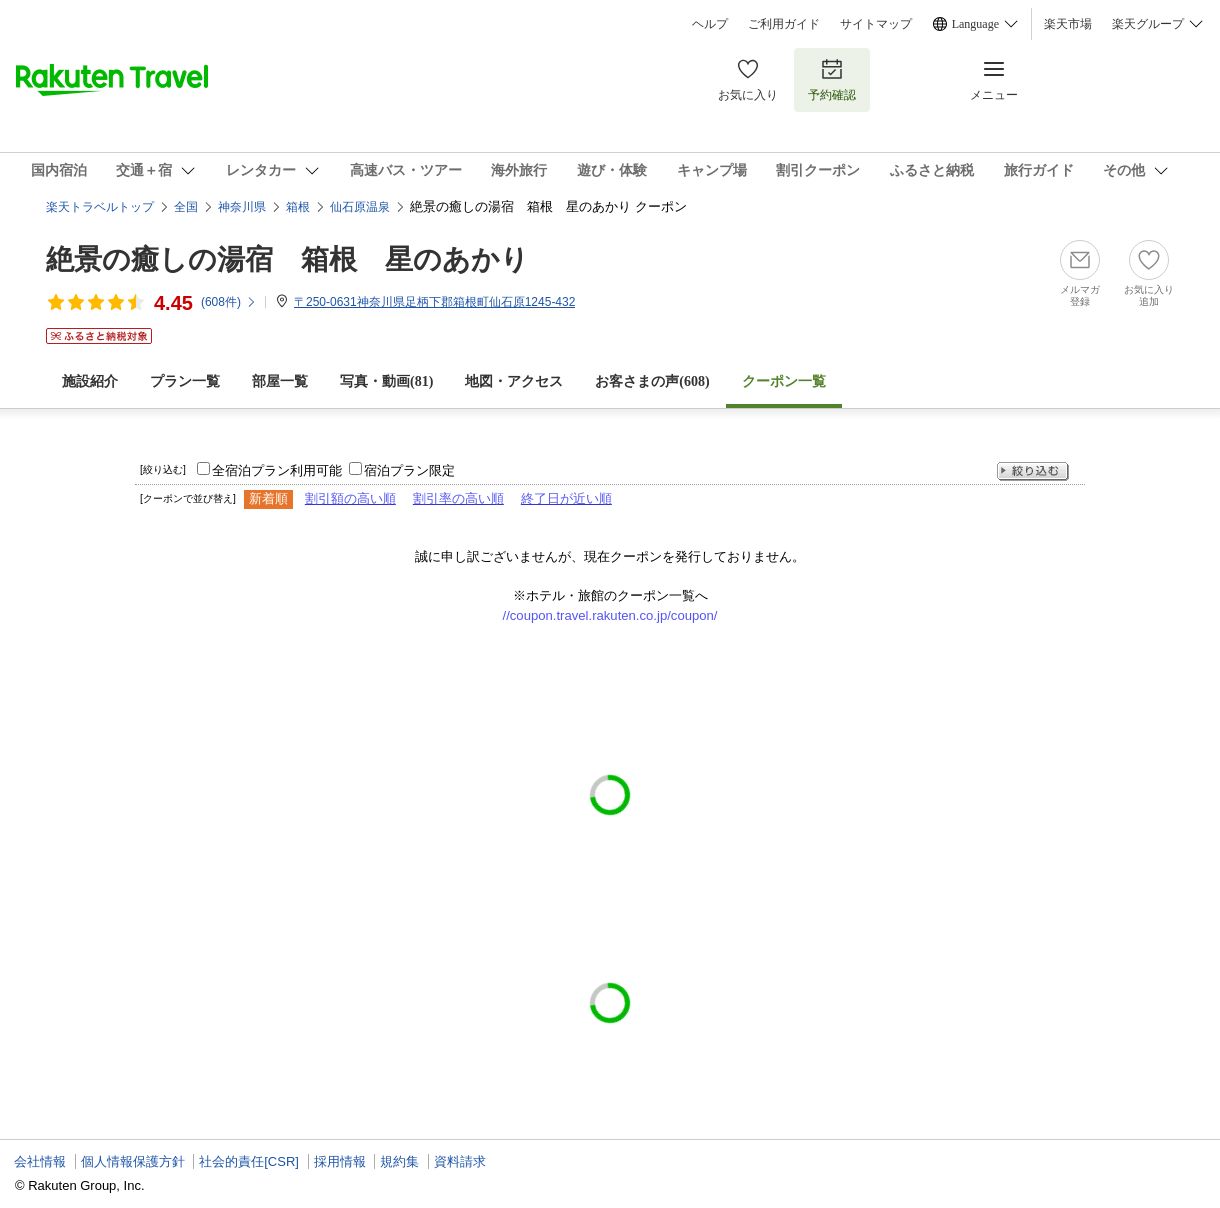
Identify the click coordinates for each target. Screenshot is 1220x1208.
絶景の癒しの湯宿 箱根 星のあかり (287, 259)
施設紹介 (90, 381)
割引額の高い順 (350, 498)
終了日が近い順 (566, 498)
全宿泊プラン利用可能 (277, 470)
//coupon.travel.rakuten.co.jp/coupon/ (610, 615)
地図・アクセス (514, 381)
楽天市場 (1068, 24)
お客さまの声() (652, 381)
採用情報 (340, 1161)
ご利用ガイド (784, 24)
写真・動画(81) (386, 381)
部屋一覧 (280, 381)
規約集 (399, 1161)
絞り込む (1033, 471)
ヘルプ (710, 24)
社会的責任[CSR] (249, 1161)
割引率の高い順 (458, 498)
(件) (229, 302)
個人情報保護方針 (133, 1161)
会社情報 (40, 1161)
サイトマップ (876, 24)
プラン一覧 (185, 381)
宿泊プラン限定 (409, 470)
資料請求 (460, 1161)
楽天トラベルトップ (100, 207)
